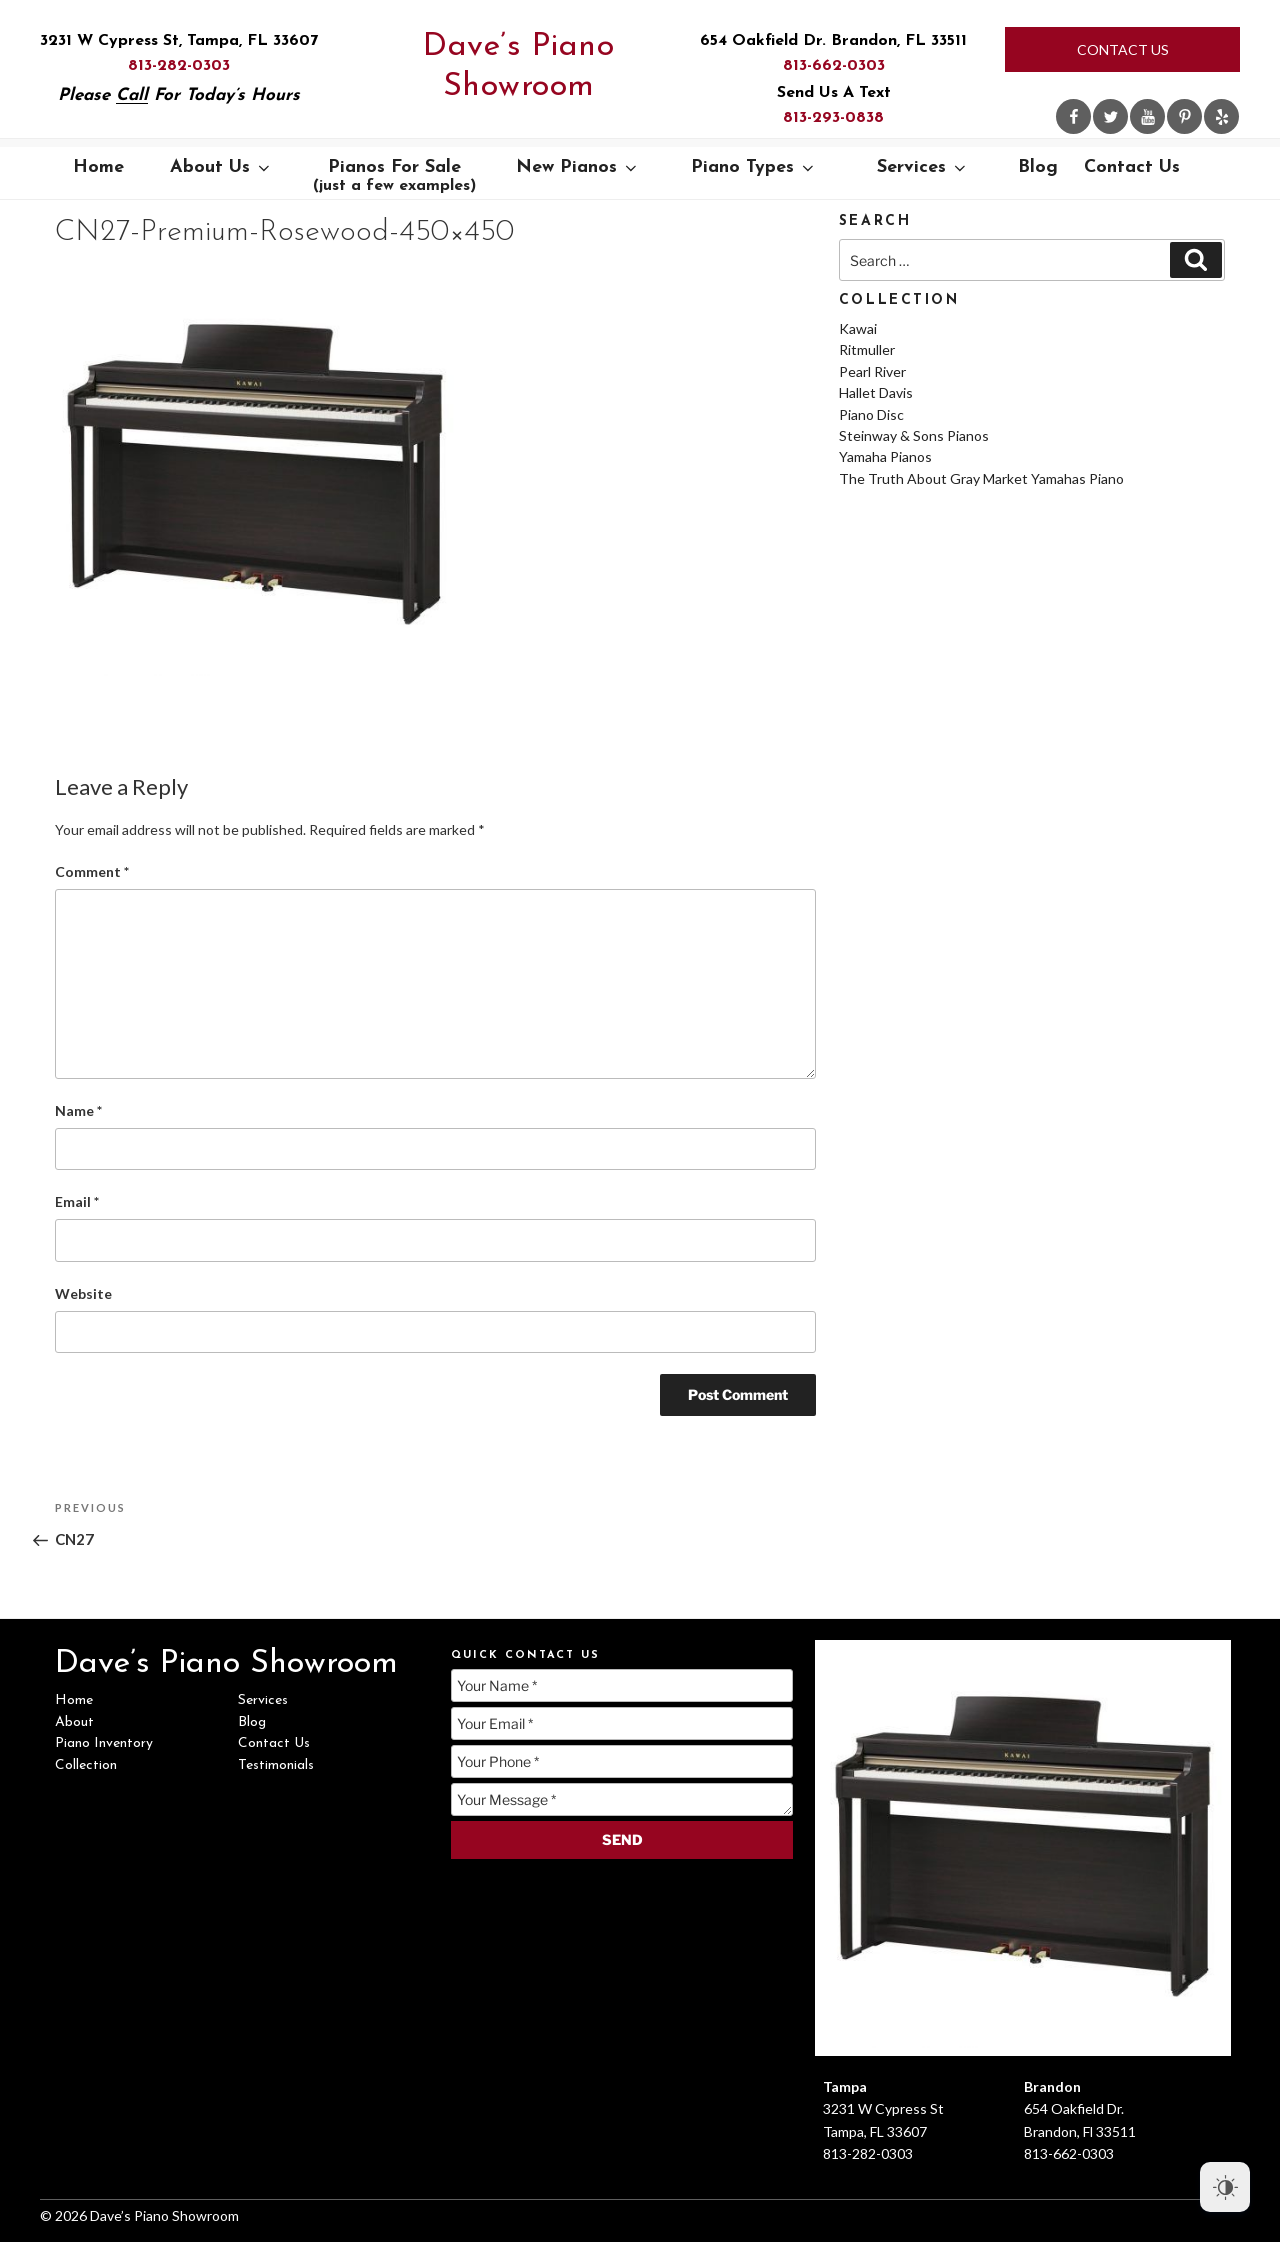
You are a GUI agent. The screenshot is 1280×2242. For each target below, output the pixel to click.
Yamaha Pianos (885, 456)
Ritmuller (867, 349)
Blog (1038, 167)
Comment (92, 871)
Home (98, 167)
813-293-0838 (833, 118)
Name (78, 1110)
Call (132, 95)
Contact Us (1123, 49)
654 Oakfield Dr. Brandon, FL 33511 (833, 41)
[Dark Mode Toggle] (1225, 2187)
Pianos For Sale (394, 176)
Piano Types (754, 167)
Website (83, 1293)
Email (77, 1201)
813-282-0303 (179, 66)
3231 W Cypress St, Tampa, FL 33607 (179, 41)
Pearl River (872, 371)
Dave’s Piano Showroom (518, 67)
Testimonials (276, 1765)
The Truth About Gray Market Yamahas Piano (981, 478)
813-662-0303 (834, 66)
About (74, 1722)
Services (923, 167)
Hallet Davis (876, 392)
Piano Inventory (104, 1743)
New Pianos (578, 167)
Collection (86, 1765)
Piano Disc (871, 414)
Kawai (858, 328)
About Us (221, 167)
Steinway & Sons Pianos (914, 435)
